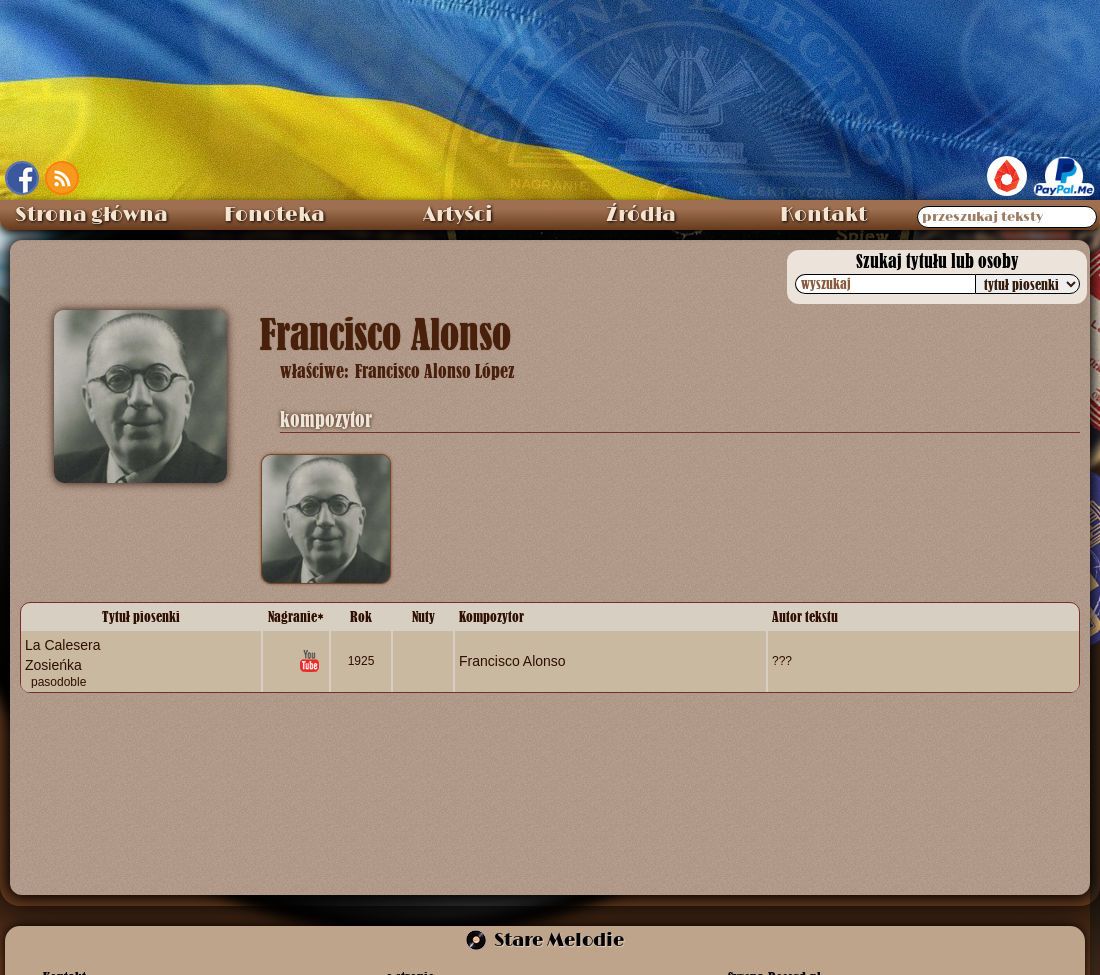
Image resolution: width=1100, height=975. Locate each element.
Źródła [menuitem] (641, 215)
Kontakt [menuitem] (823, 215)
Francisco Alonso (512, 661)
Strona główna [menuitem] (91, 215)
